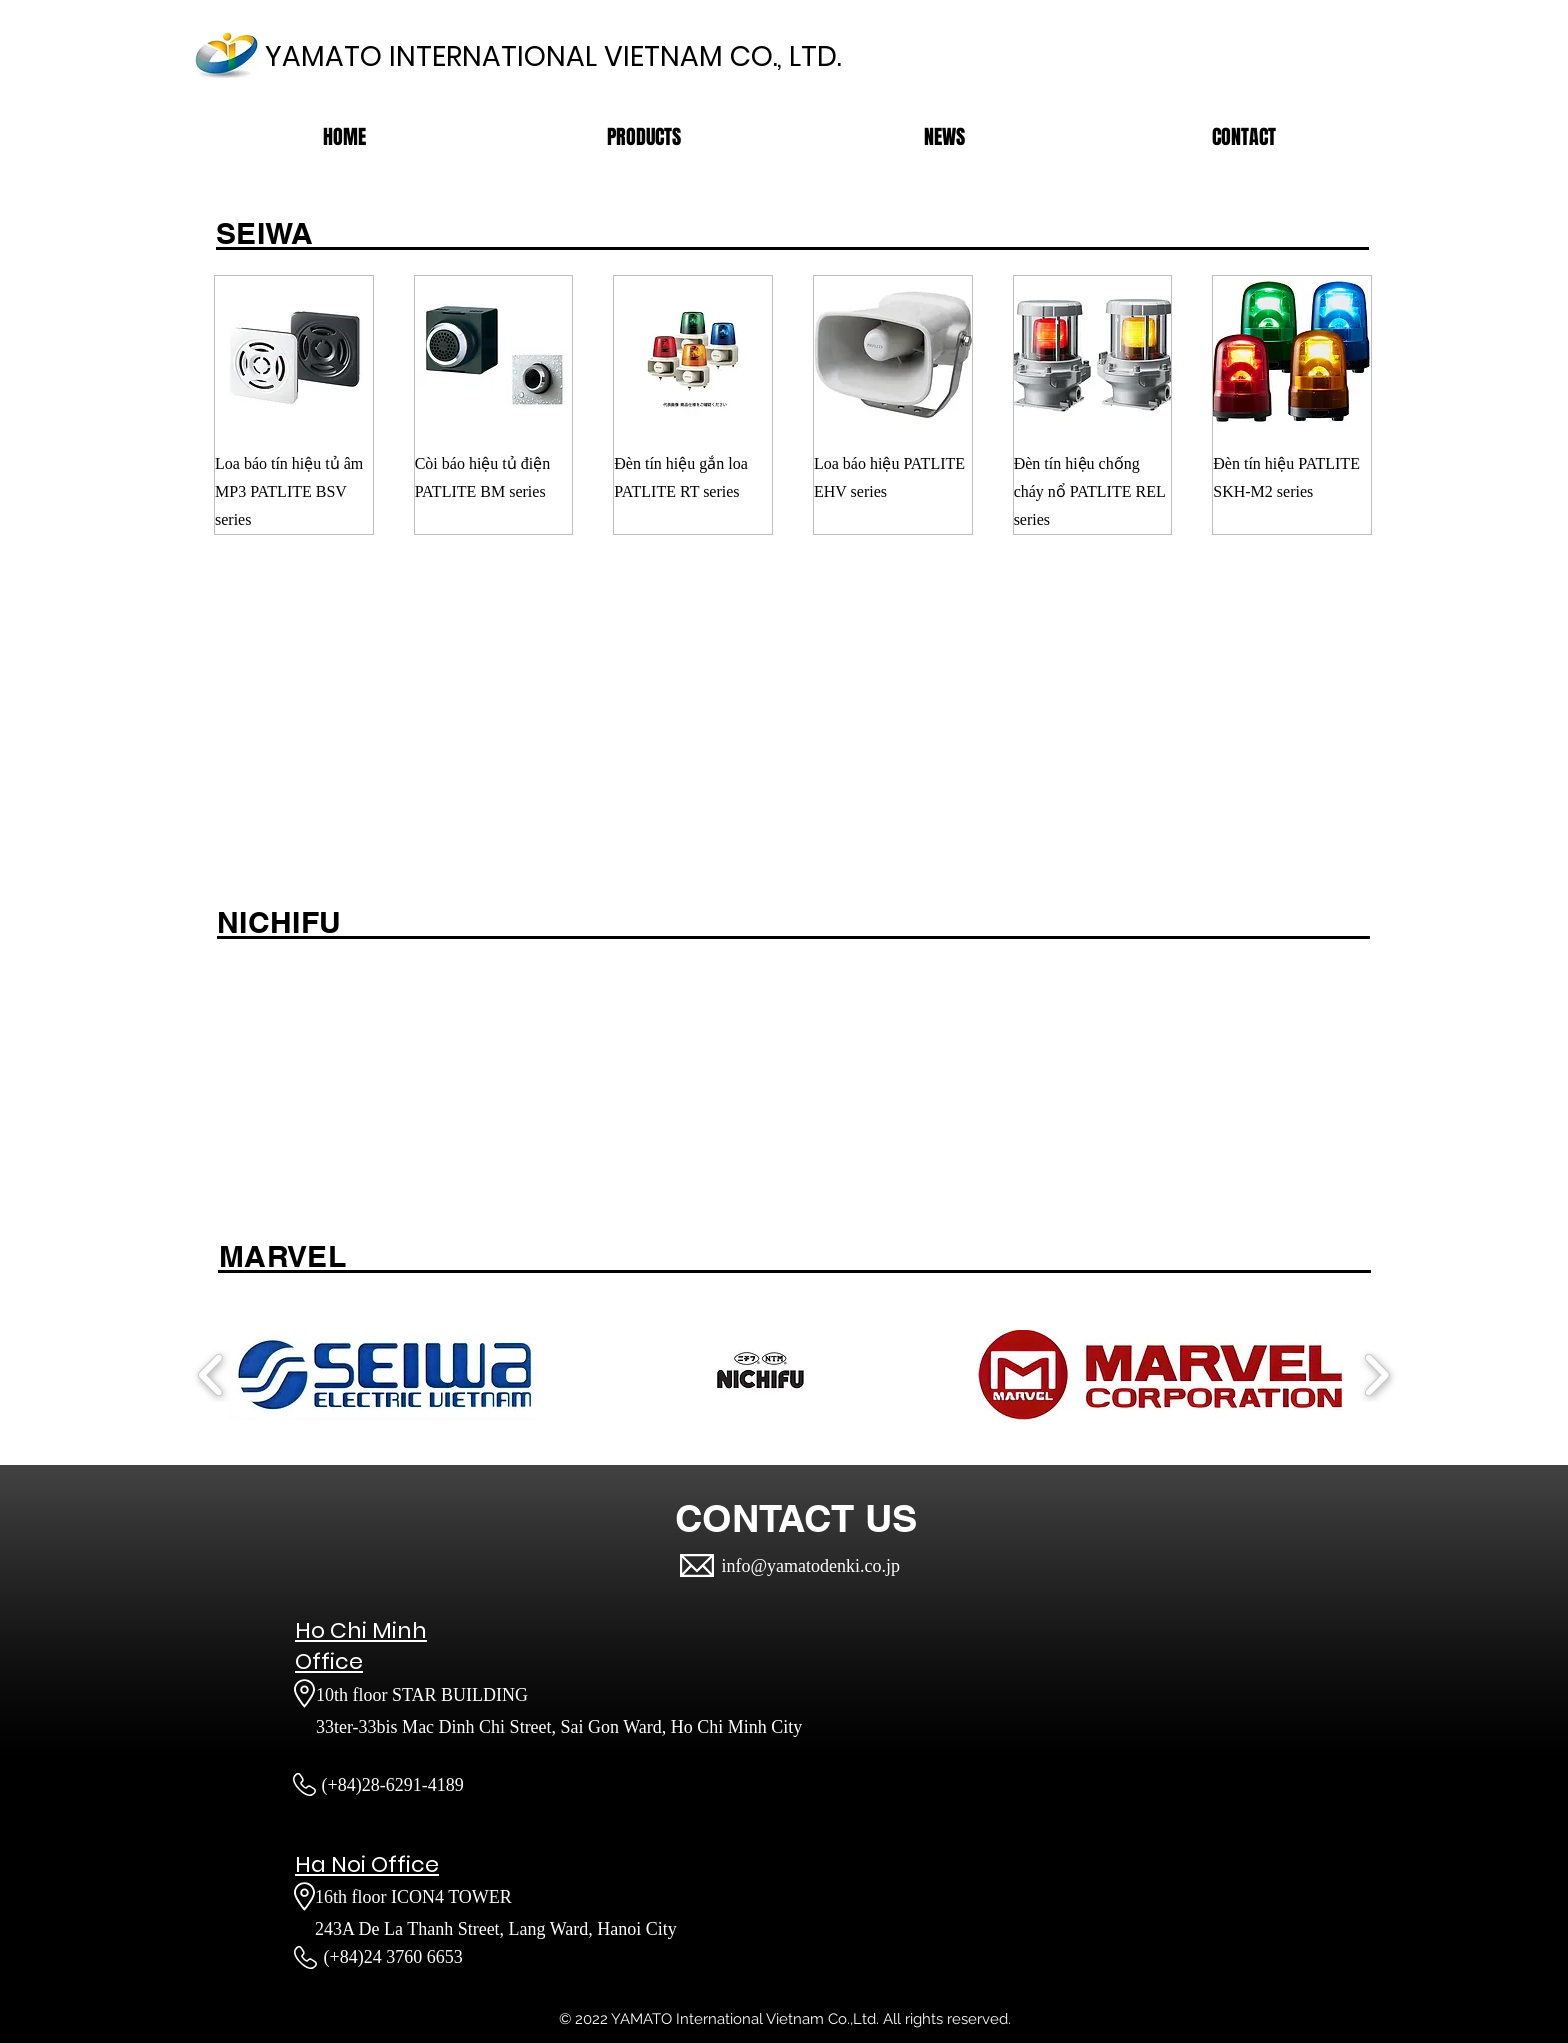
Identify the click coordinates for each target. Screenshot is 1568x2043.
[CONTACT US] (796, 1518)
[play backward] (211, 1375)
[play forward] (1376, 1375)
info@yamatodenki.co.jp (811, 1566)
